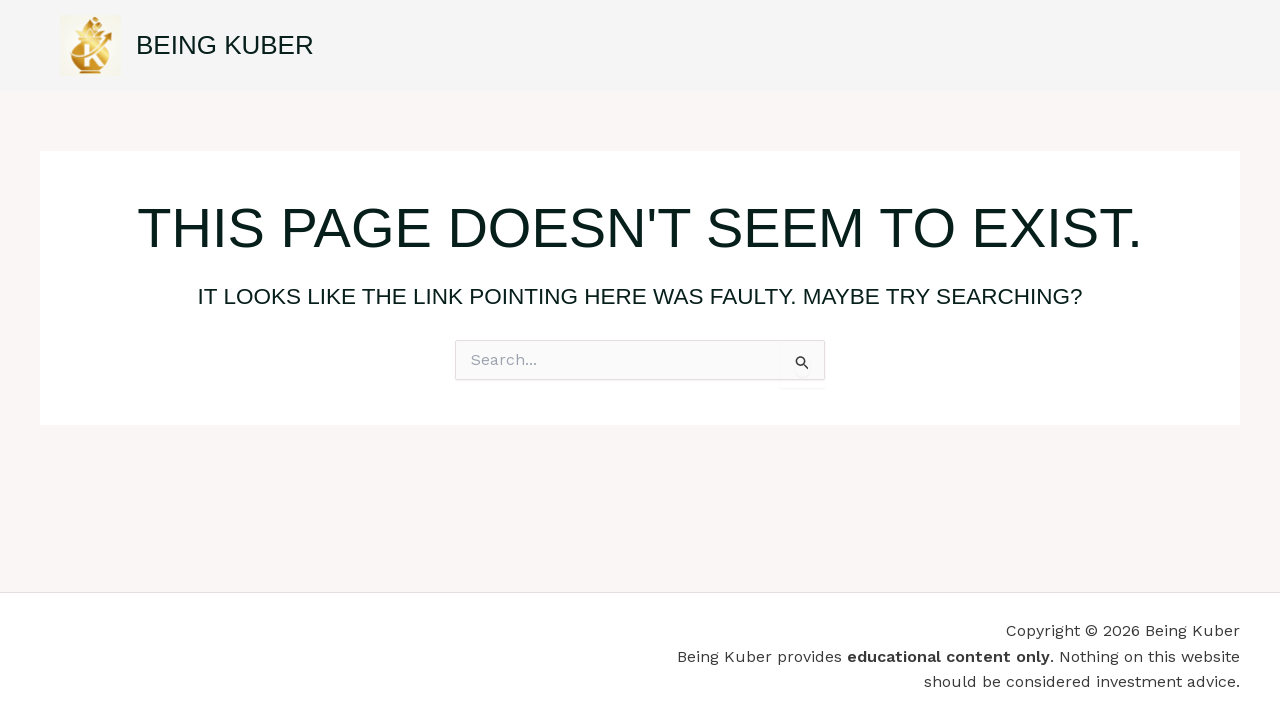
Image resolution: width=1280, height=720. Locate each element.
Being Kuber (225, 45)
